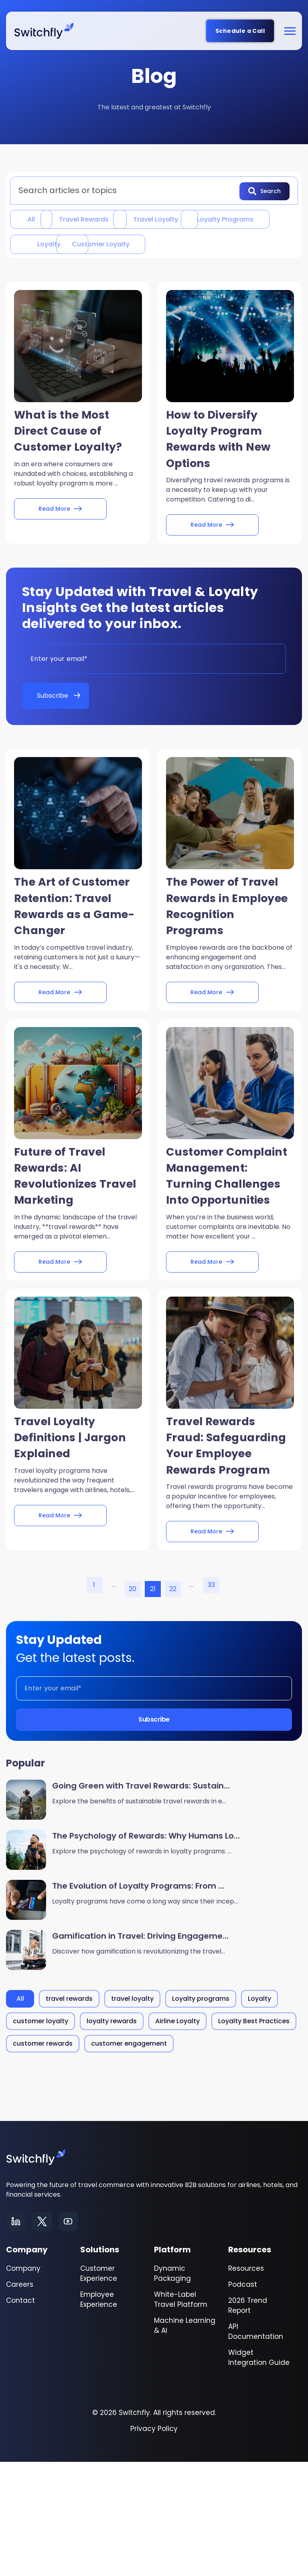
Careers (19, 2398)
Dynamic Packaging (172, 2387)
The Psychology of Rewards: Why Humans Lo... (146, 1950)
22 (173, 1703)
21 (153, 1703)
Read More (60, 541)
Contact (20, 2414)
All (35, 218)
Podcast (242, 2398)
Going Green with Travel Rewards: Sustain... (141, 1899)
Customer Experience (98, 2387)
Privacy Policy (154, 2543)
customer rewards (43, 2157)
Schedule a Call (240, 31)
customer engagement (129, 2157)
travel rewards (114, 218)
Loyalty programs (58, 244)
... (114, 1699)
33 (211, 1699)
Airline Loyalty (177, 2135)
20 (133, 1703)
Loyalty (159, 244)
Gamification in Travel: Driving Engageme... (140, 2050)
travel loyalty (215, 218)
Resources (246, 2382)
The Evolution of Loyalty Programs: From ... (138, 2000)
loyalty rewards (112, 2135)
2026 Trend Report (247, 2419)
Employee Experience (98, 2413)
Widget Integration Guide (259, 2471)
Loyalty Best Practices (254, 2135)
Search (264, 189)
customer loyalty (58, 270)
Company (23, 2382)
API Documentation (255, 2445)
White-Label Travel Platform (180, 2413)
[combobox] (126, 190)
